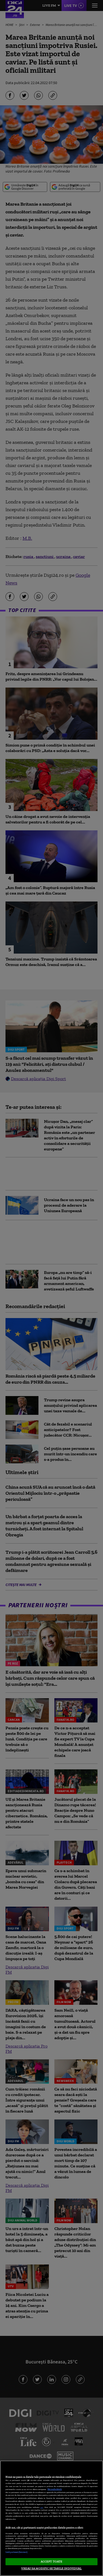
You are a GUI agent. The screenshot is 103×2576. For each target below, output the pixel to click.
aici (41, 2507)
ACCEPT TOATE (51, 2561)
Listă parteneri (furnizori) (16, 2552)
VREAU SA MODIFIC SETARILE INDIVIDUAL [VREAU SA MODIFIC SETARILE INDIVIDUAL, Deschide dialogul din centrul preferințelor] (51, 2568)
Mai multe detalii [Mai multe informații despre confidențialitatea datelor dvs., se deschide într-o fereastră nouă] (55, 2489)
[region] (51, 2518)
